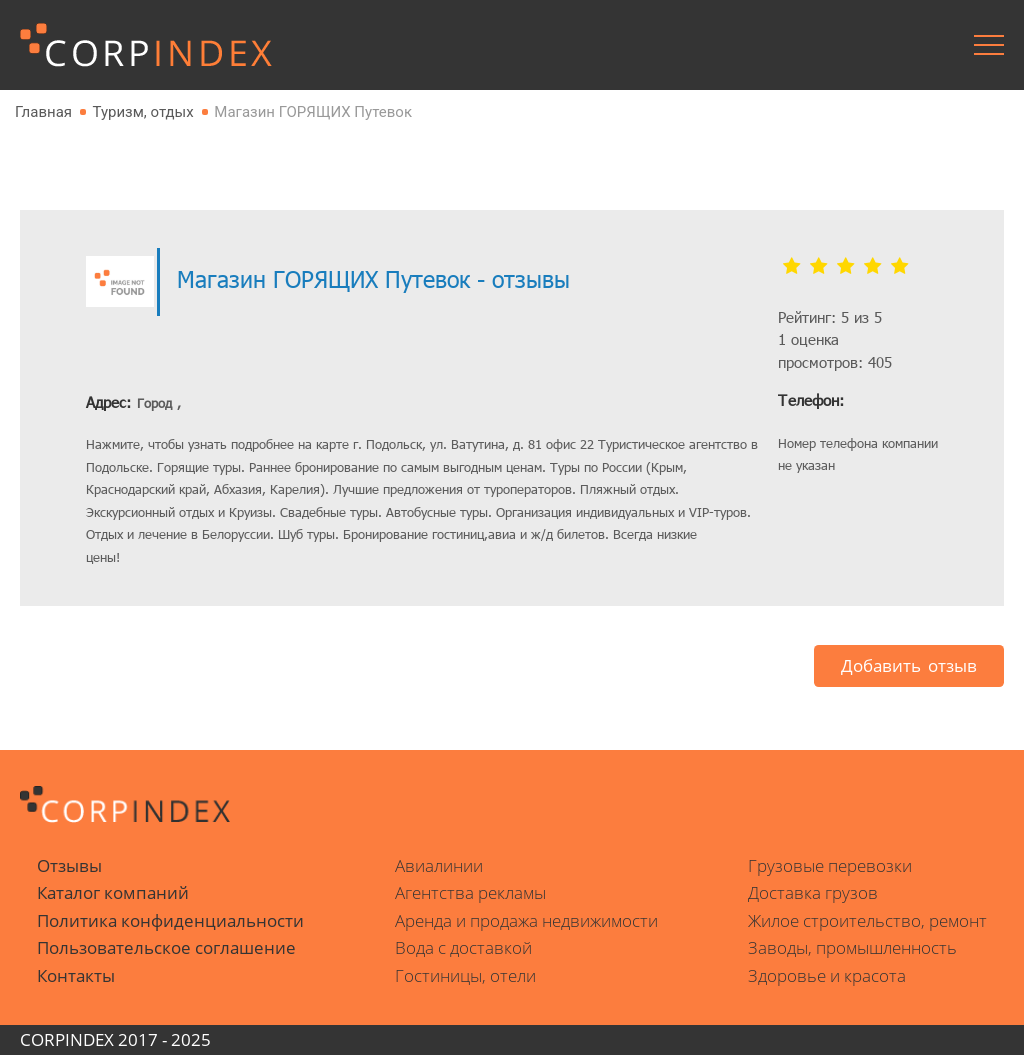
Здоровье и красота (827, 975)
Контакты (76, 975)
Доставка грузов (813, 892)
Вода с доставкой (463, 947)
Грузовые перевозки (830, 865)
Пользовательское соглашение (166, 947)
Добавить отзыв (909, 665)
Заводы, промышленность (852, 947)
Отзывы (69, 865)
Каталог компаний (113, 892)
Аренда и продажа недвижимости (526, 920)
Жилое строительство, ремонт (867, 920)
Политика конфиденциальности (170, 920)
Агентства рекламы (470, 892)
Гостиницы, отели (465, 975)
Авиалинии (439, 865)
